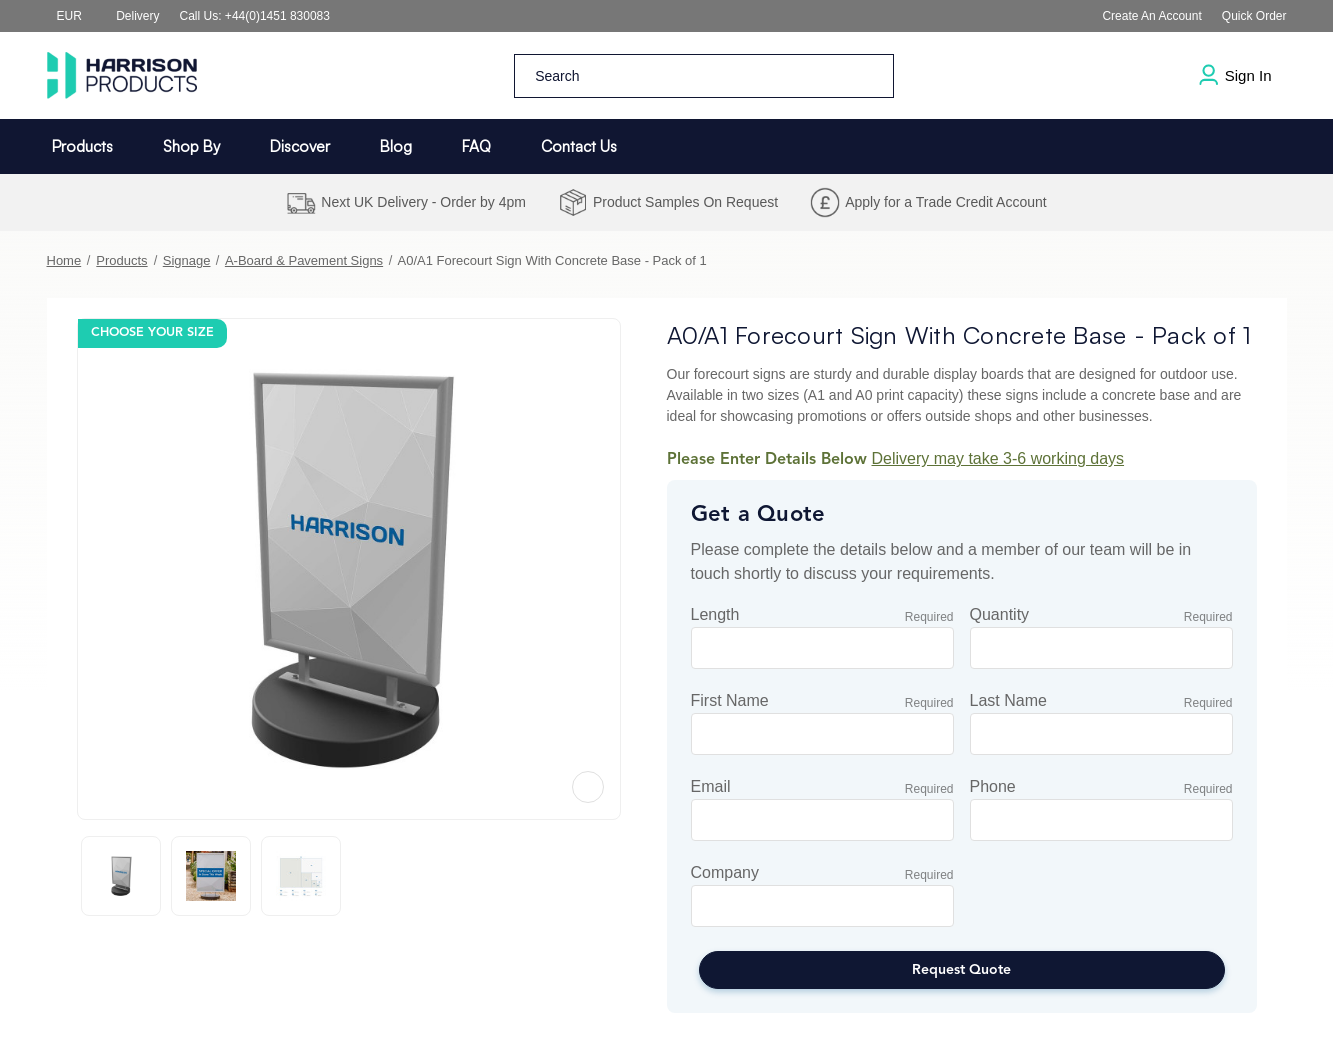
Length (715, 615)
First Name (730, 701)
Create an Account (1151, 16)
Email (711, 787)
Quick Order (1254, 16)
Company (725, 873)
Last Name (1008, 701)
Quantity (1000, 615)
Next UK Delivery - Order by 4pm (423, 202)
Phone (993, 787)
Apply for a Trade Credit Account (946, 202)
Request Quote (961, 970)
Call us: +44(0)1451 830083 (255, 16)
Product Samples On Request (685, 202)
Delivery (137, 16)
